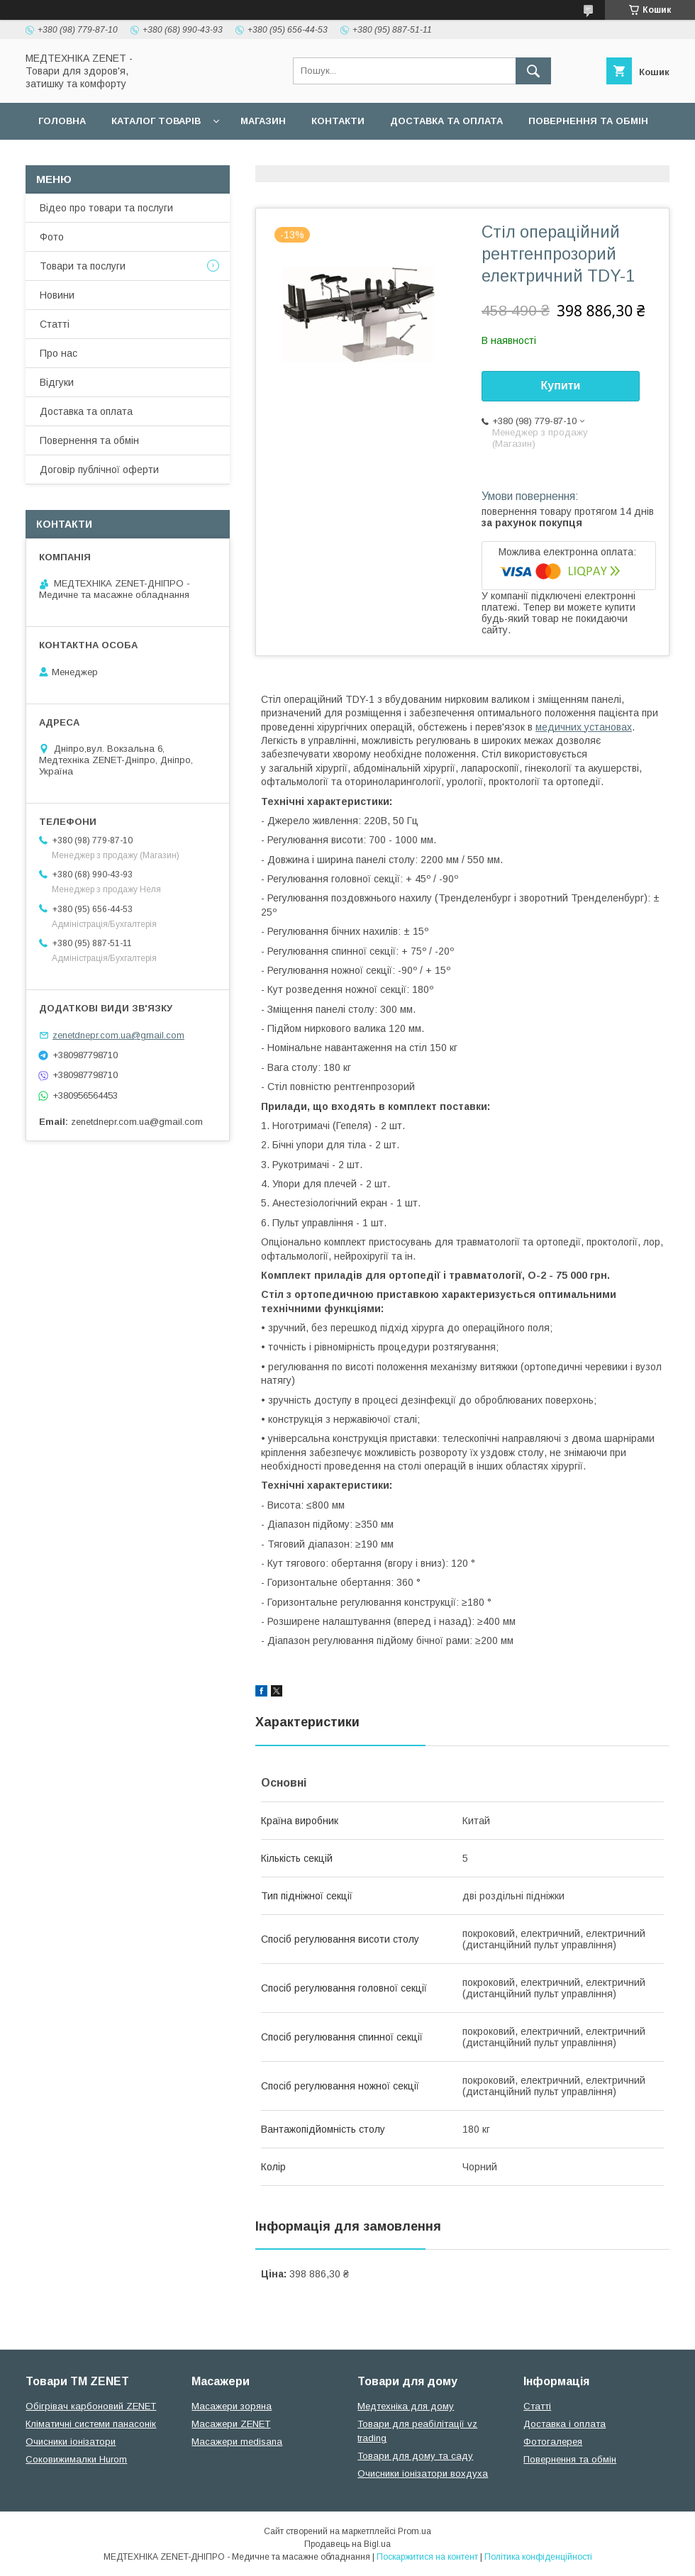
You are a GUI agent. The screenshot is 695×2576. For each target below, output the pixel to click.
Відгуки (57, 382)
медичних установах (583, 727)
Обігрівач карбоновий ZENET (91, 2406)
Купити (561, 385)
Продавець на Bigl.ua (347, 2544)
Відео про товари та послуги (106, 207)
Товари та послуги (83, 266)
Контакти (338, 121)
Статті (55, 324)
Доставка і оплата (564, 2424)
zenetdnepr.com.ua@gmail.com (118, 1035)
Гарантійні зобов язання (280, 157)
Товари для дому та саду (415, 2455)
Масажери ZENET (230, 2424)
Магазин (263, 121)
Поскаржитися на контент (427, 2557)
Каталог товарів (156, 121)
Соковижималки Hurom (76, 2459)
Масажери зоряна (231, 2406)
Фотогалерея (552, 2441)
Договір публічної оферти (112, 157)
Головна (62, 121)
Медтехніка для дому (405, 2406)
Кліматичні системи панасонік (91, 2424)
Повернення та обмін (588, 121)
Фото (52, 237)
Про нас (58, 353)
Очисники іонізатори (71, 2441)
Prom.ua (414, 2531)
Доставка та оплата (446, 121)
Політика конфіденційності (538, 2557)
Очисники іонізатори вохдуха (422, 2473)
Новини (57, 295)
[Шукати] (533, 70)
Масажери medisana (236, 2441)
